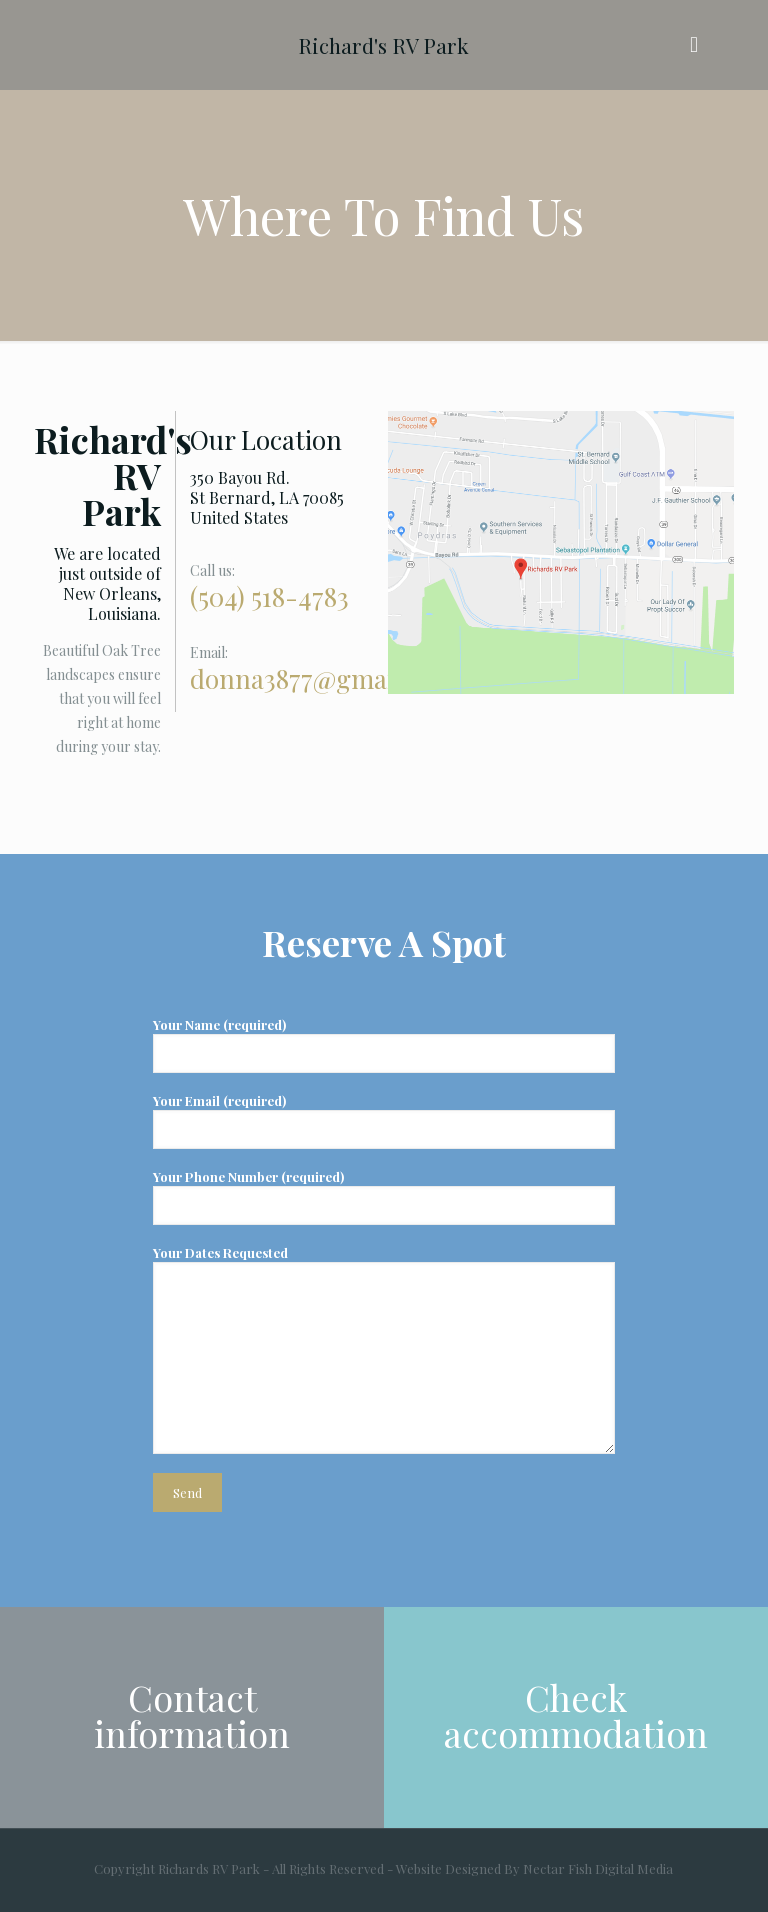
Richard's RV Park (383, 45)
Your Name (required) (384, 1044)
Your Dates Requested (384, 1349)
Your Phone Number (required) (384, 1196)
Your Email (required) (384, 1120)
